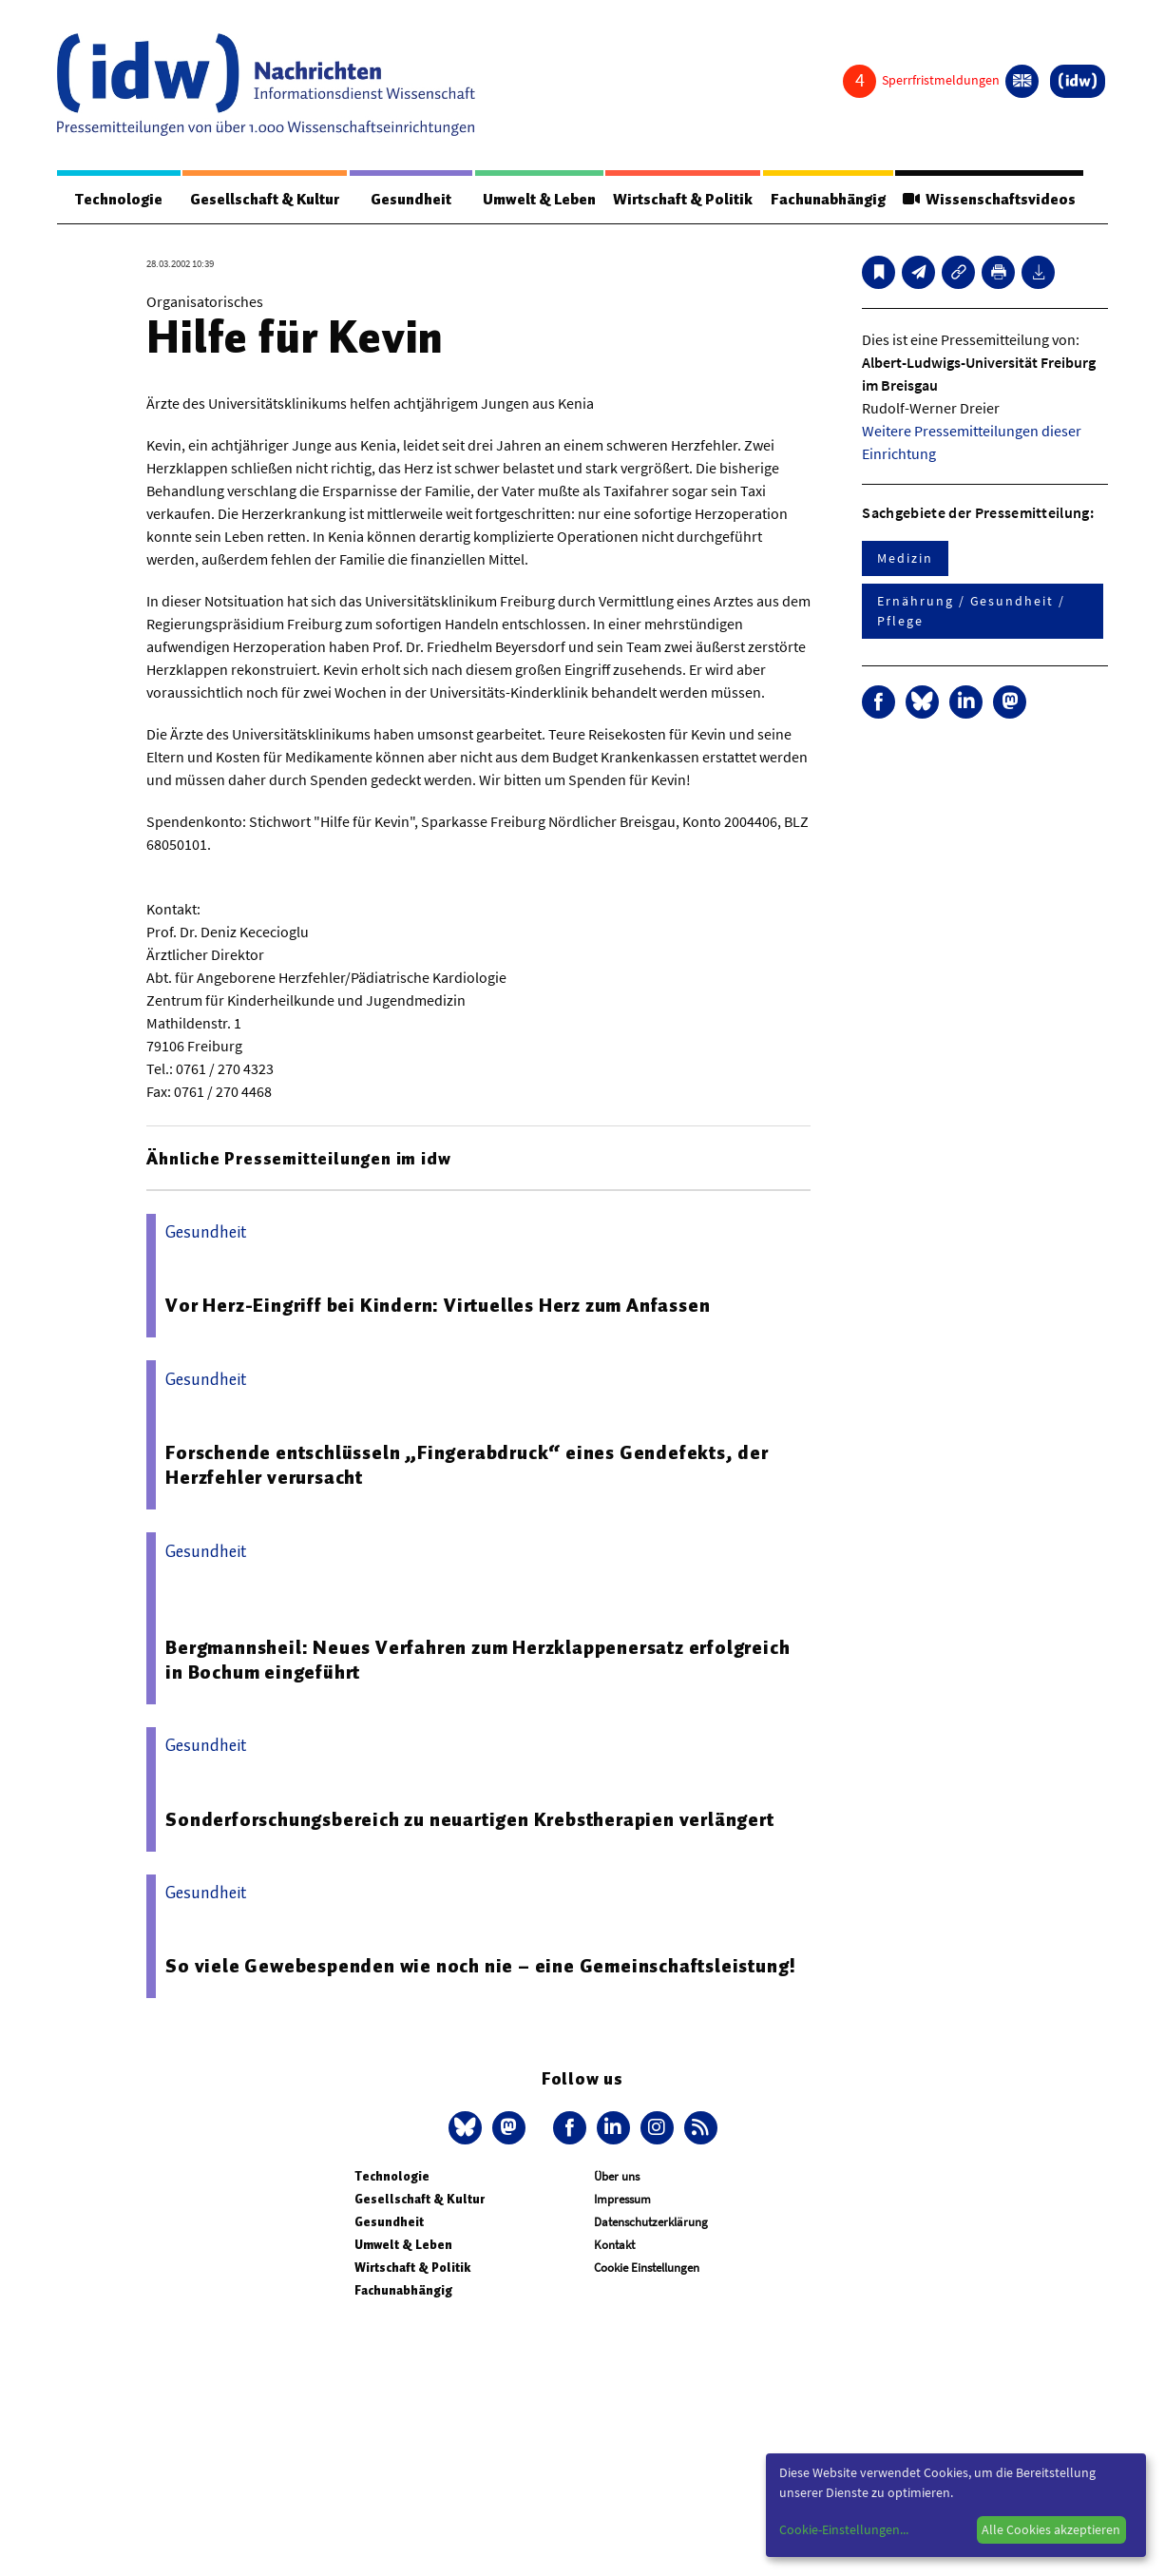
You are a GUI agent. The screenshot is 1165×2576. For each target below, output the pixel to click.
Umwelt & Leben (539, 199)
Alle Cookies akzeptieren (1051, 2529)
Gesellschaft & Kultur (264, 199)
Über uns (617, 2176)
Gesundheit (411, 199)
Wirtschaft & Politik (683, 199)
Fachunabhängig (828, 199)
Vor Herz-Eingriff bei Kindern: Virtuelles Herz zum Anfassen (437, 1305)
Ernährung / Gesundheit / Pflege (970, 610)
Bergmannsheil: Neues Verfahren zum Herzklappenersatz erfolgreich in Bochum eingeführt (477, 1659)
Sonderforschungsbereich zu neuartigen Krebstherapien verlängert (469, 1819)
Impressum (622, 2199)
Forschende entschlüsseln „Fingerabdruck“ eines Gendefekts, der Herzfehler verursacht (467, 1464)
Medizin (904, 558)
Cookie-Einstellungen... (843, 2529)
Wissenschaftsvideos (989, 199)
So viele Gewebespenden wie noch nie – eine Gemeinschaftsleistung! (480, 1965)
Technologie (118, 199)
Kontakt (614, 2245)
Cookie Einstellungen (646, 2267)
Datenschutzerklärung (651, 2222)
